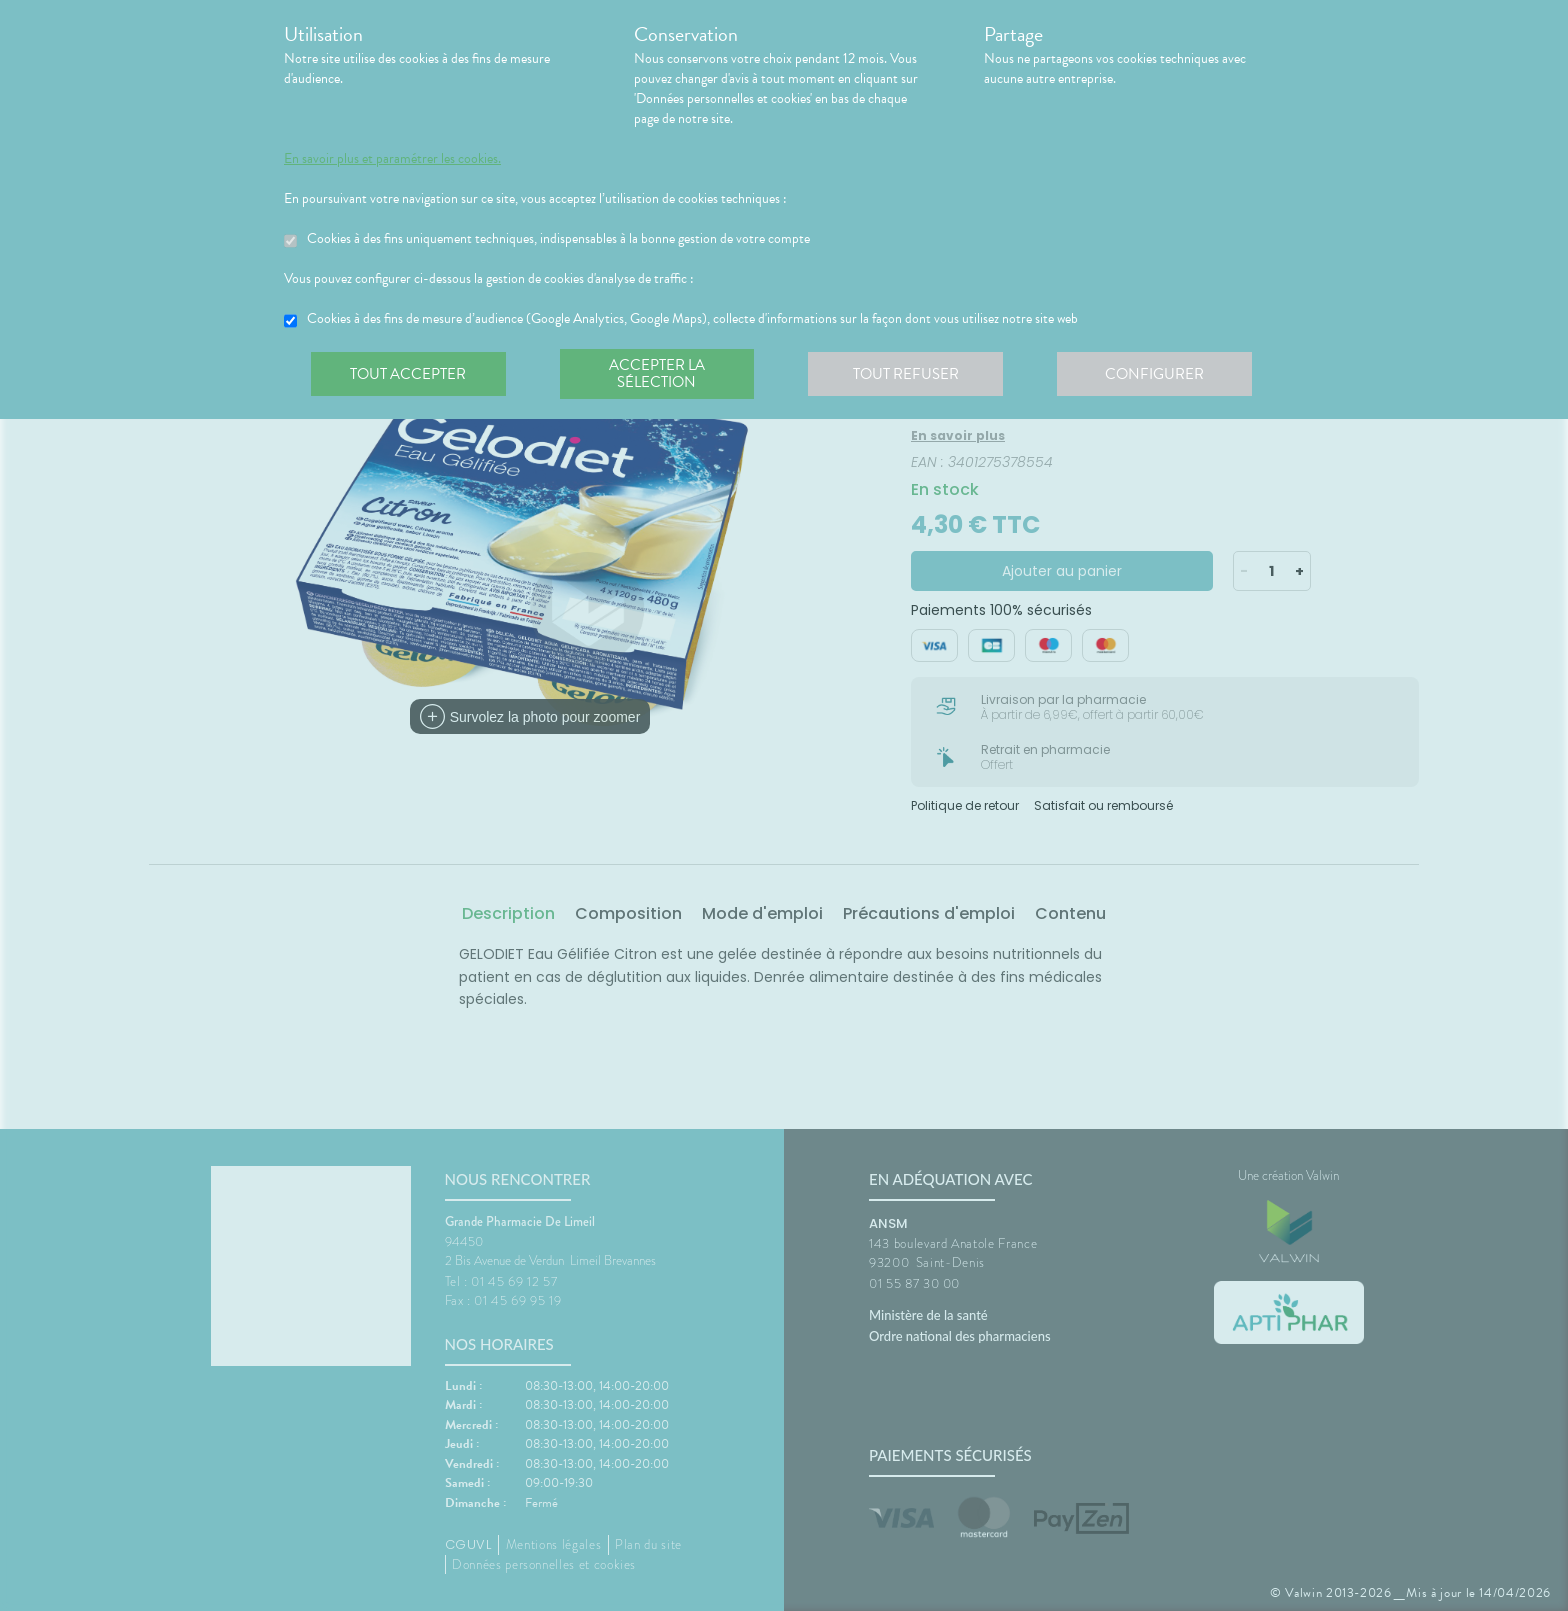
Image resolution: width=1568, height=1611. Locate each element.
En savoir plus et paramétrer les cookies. (392, 159)
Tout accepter (409, 374)
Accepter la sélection (659, 374)
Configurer (1159, 374)
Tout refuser (909, 374)
